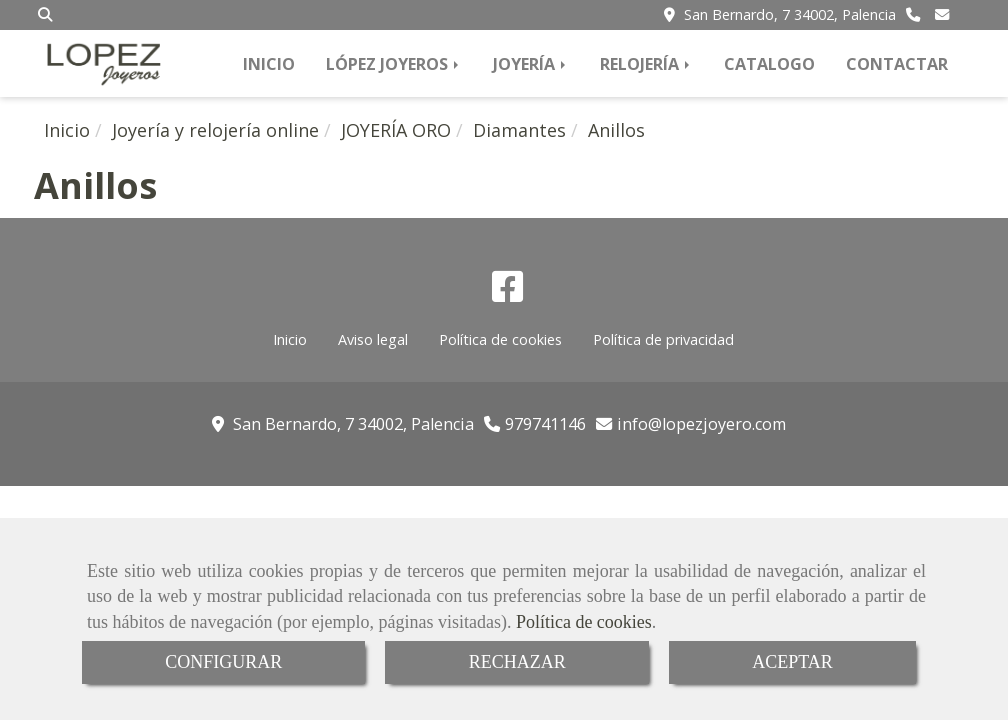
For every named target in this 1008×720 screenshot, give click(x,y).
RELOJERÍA (646, 64)
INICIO (269, 64)
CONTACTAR (897, 64)
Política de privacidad (663, 339)
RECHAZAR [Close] (517, 662)
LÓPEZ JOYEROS (394, 64)
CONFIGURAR (223, 662)
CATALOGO (769, 64)
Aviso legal (373, 339)
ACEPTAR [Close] (792, 662)
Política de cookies (584, 622)
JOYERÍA (531, 64)
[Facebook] (508, 293)
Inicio (290, 339)
